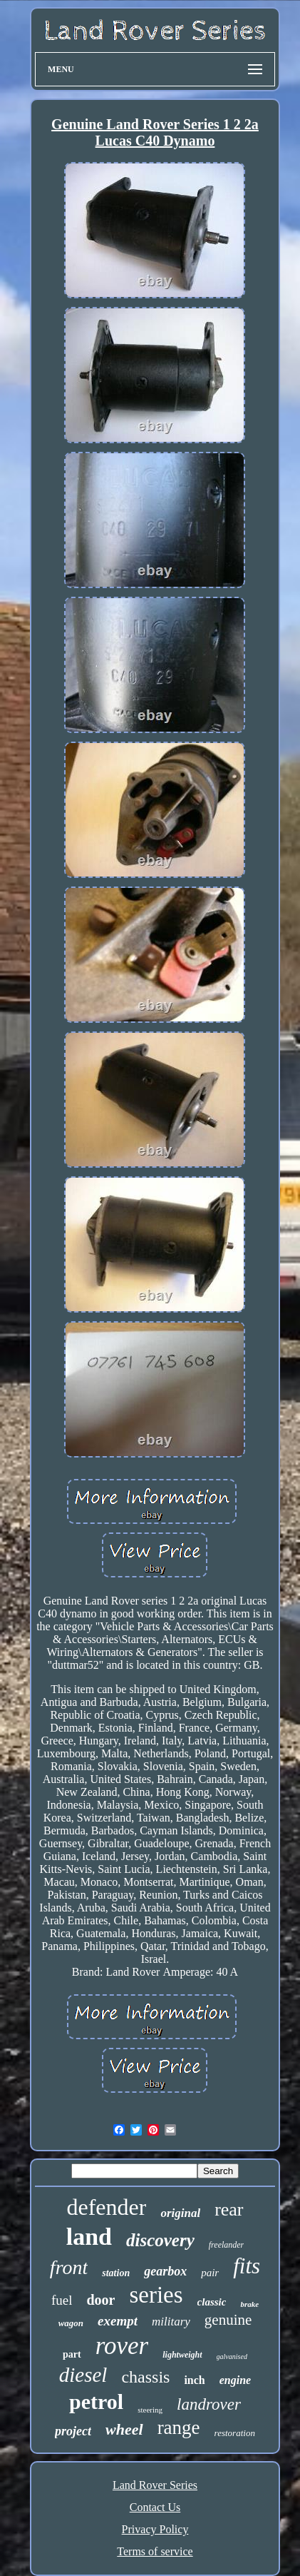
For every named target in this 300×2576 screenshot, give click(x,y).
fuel (62, 2300)
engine (235, 2380)
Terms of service (154, 2551)
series (155, 2295)
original (180, 2213)
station (116, 2273)
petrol (96, 2401)
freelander (226, 2245)
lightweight (182, 2355)
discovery (160, 2240)
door (100, 2300)
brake (249, 2304)
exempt (118, 2320)
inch (194, 2380)
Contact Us (155, 2507)
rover (122, 2346)
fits (246, 2265)
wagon (70, 2323)
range (178, 2427)
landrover (209, 2404)
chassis (145, 2377)
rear (228, 2209)
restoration (234, 2433)
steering (150, 2409)
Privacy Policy (155, 2529)
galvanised (232, 2356)
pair (210, 2272)
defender (106, 2207)
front (69, 2267)
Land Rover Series (155, 2485)
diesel (83, 2374)
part (72, 2354)
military (171, 2321)
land (89, 2236)
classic (212, 2302)
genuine (228, 2319)
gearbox (165, 2271)
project (73, 2431)
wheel (124, 2429)
